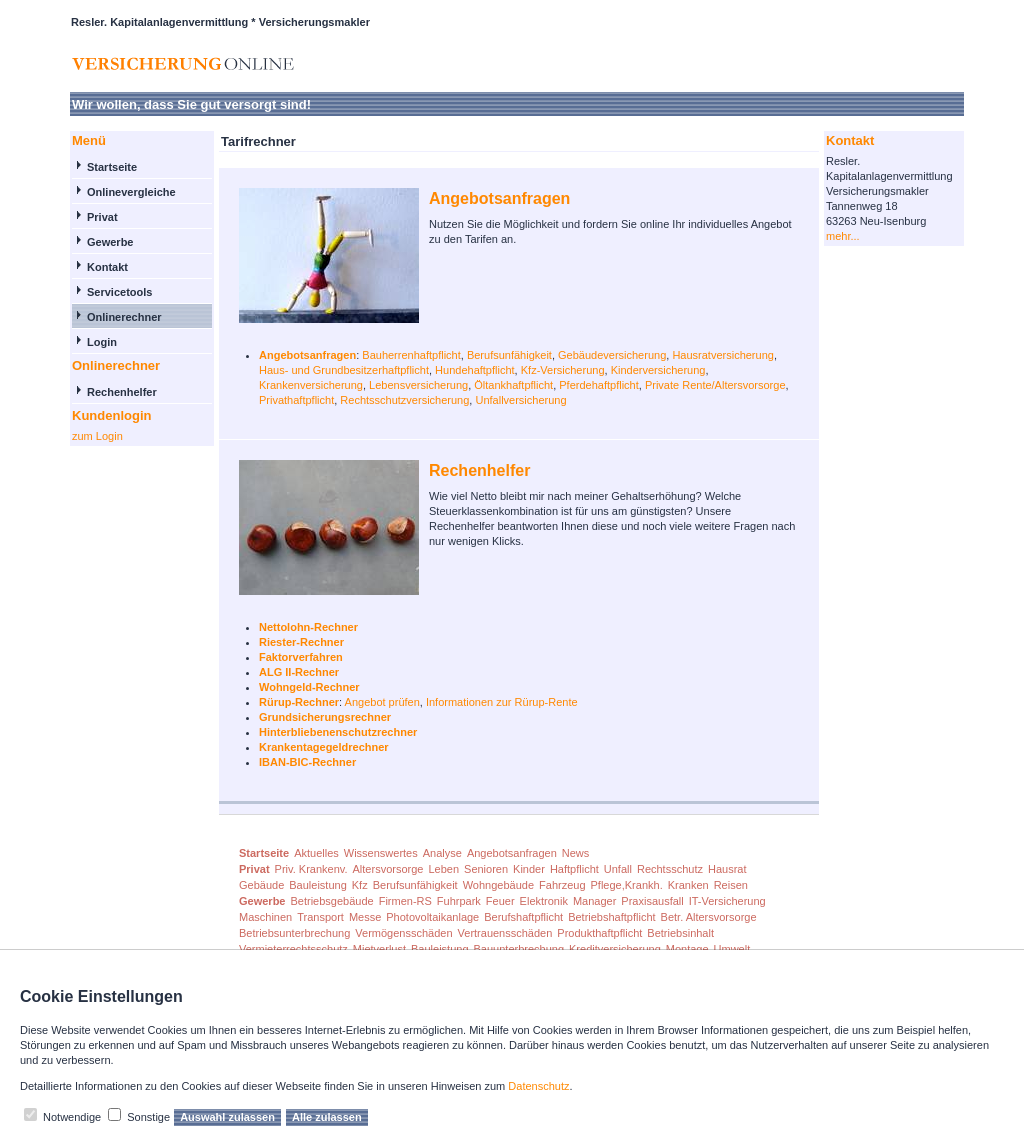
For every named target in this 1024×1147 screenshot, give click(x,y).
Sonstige (148, 1117)
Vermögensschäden (403, 933)
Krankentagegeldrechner (324, 747)
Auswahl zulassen (227, 1117)
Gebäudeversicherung (612, 355)
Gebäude (261, 885)
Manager (594, 901)
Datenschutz (538, 1086)
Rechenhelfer (122, 392)
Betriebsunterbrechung (294, 933)
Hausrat (727, 869)
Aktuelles (316, 853)
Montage (687, 949)
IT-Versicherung (727, 901)
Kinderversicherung (658, 370)
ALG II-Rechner (299, 672)
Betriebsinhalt (680, 933)
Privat (102, 217)
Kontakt (107, 267)
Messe (365, 917)
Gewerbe (110, 242)
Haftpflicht (574, 869)
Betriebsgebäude (331, 901)
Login (102, 342)
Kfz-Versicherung (563, 370)
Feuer (500, 901)
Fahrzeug (562, 885)
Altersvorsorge (388, 869)
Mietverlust (379, 949)
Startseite (112, 167)
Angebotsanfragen (499, 198)
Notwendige (72, 1117)
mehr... (843, 236)
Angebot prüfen (382, 702)
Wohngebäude (498, 885)
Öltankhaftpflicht (513, 385)
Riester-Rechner (301, 642)
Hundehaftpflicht (475, 370)
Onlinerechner (124, 317)
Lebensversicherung (418, 385)
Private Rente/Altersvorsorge (715, 385)
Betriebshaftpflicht (611, 917)
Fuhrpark (459, 901)
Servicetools (119, 292)
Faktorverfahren (301, 657)
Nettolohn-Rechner (308, 627)
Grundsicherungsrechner (325, 717)
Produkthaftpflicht (599, 933)
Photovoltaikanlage (432, 917)
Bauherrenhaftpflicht (411, 355)
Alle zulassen (327, 1117)
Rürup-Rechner (299, 702)
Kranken (688, 885)
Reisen (731, 885)
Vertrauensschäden (505, 933)
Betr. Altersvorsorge (709, 917)
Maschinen (265, 917)
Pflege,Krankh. (627, 885)
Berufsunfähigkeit (509, 355)
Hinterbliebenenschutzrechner (338, 732)
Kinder (529, 869)
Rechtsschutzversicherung (404, 400)
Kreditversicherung (615, 949)
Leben (443, 869)
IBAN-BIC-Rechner (307, 762)
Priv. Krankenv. (311, 869)
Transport (320, 917)
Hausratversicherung (723, 355)
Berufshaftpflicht (523, 917)
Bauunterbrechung (519, 949)
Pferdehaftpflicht (599, 385)
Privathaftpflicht (296, 400)
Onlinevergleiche (131, 192)
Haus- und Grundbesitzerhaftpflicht (344, 370)
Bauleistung (318, 885)
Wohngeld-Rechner (309, 687)
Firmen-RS (405, 901)
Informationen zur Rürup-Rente (502, 702)
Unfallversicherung (520, 400)
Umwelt (732, 949)
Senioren (486, 869)
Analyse (442, 853)
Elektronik (544, 901)
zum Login (97, 436)
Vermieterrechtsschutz (293, 949)
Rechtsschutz (670, 869)
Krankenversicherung (311, 385)
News (576, 853)
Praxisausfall (652, 901)
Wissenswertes (381, 853)
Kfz (360, 885)
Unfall (618, 869)
